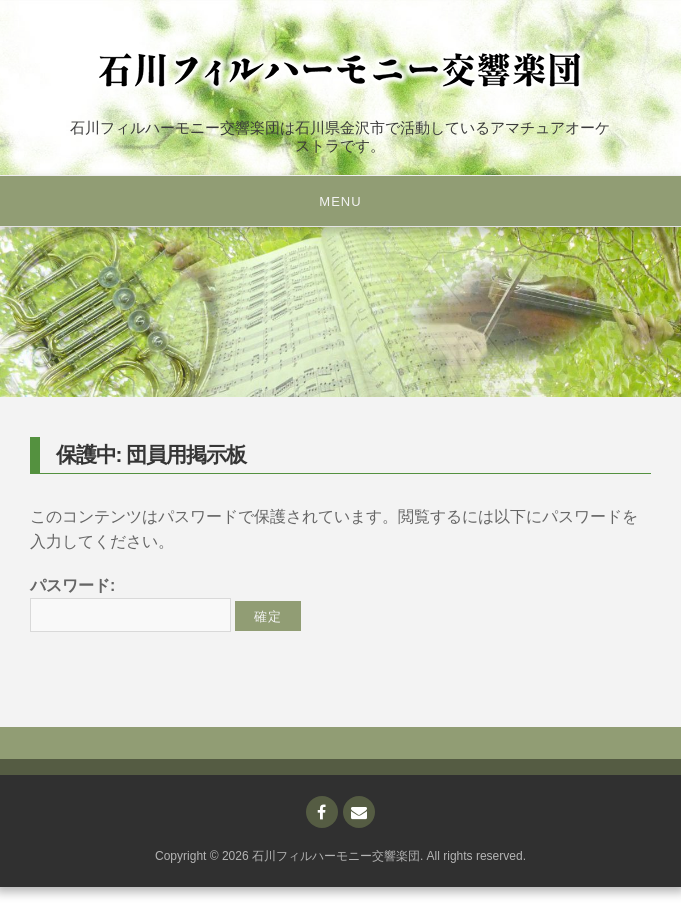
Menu (340, 201)
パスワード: (130, 605)
